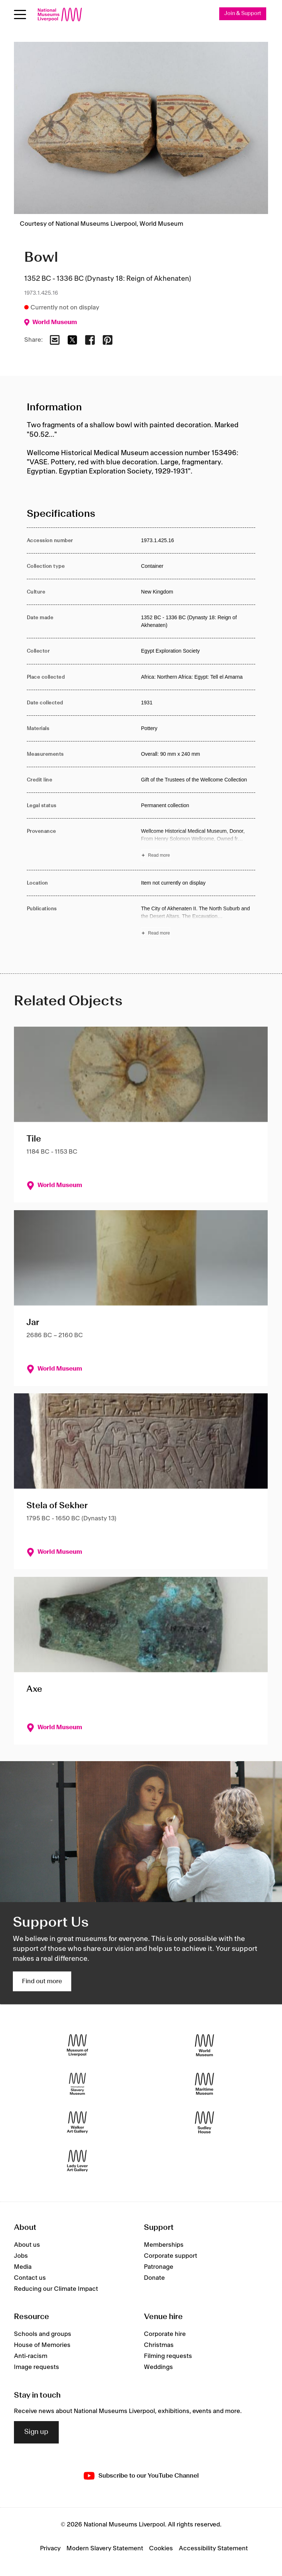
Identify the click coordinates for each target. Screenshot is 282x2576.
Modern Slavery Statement (104, 2549)
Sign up (36, 2432)
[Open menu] (20, 14)
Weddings (158, 2367)
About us (27, 2245)
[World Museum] (204, 2045)
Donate (154, 2278)
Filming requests (168, 2356)
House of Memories (42, 2345)
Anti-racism (30, 2356)
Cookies (161, 2549)
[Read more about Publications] (198, 922)
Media (23, 2267)
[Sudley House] (204, 2122)
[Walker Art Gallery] (77, 2122)
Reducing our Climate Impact (56, 2289)
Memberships (164, 2245)
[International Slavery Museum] (77, 2084)
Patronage (158, 2267)
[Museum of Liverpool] (77, 2045)
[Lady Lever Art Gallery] (77, 2161)
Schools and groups (42, 2334)
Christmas (159, 2345)
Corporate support (170, 2256)
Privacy (50, 2549)
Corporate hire (165, 2334)
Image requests (36, 2367)
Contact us (30, 2278)
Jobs (21, 2256)
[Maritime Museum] (204, 2084)
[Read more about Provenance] (198, 844)
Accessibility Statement (213, 2549)
